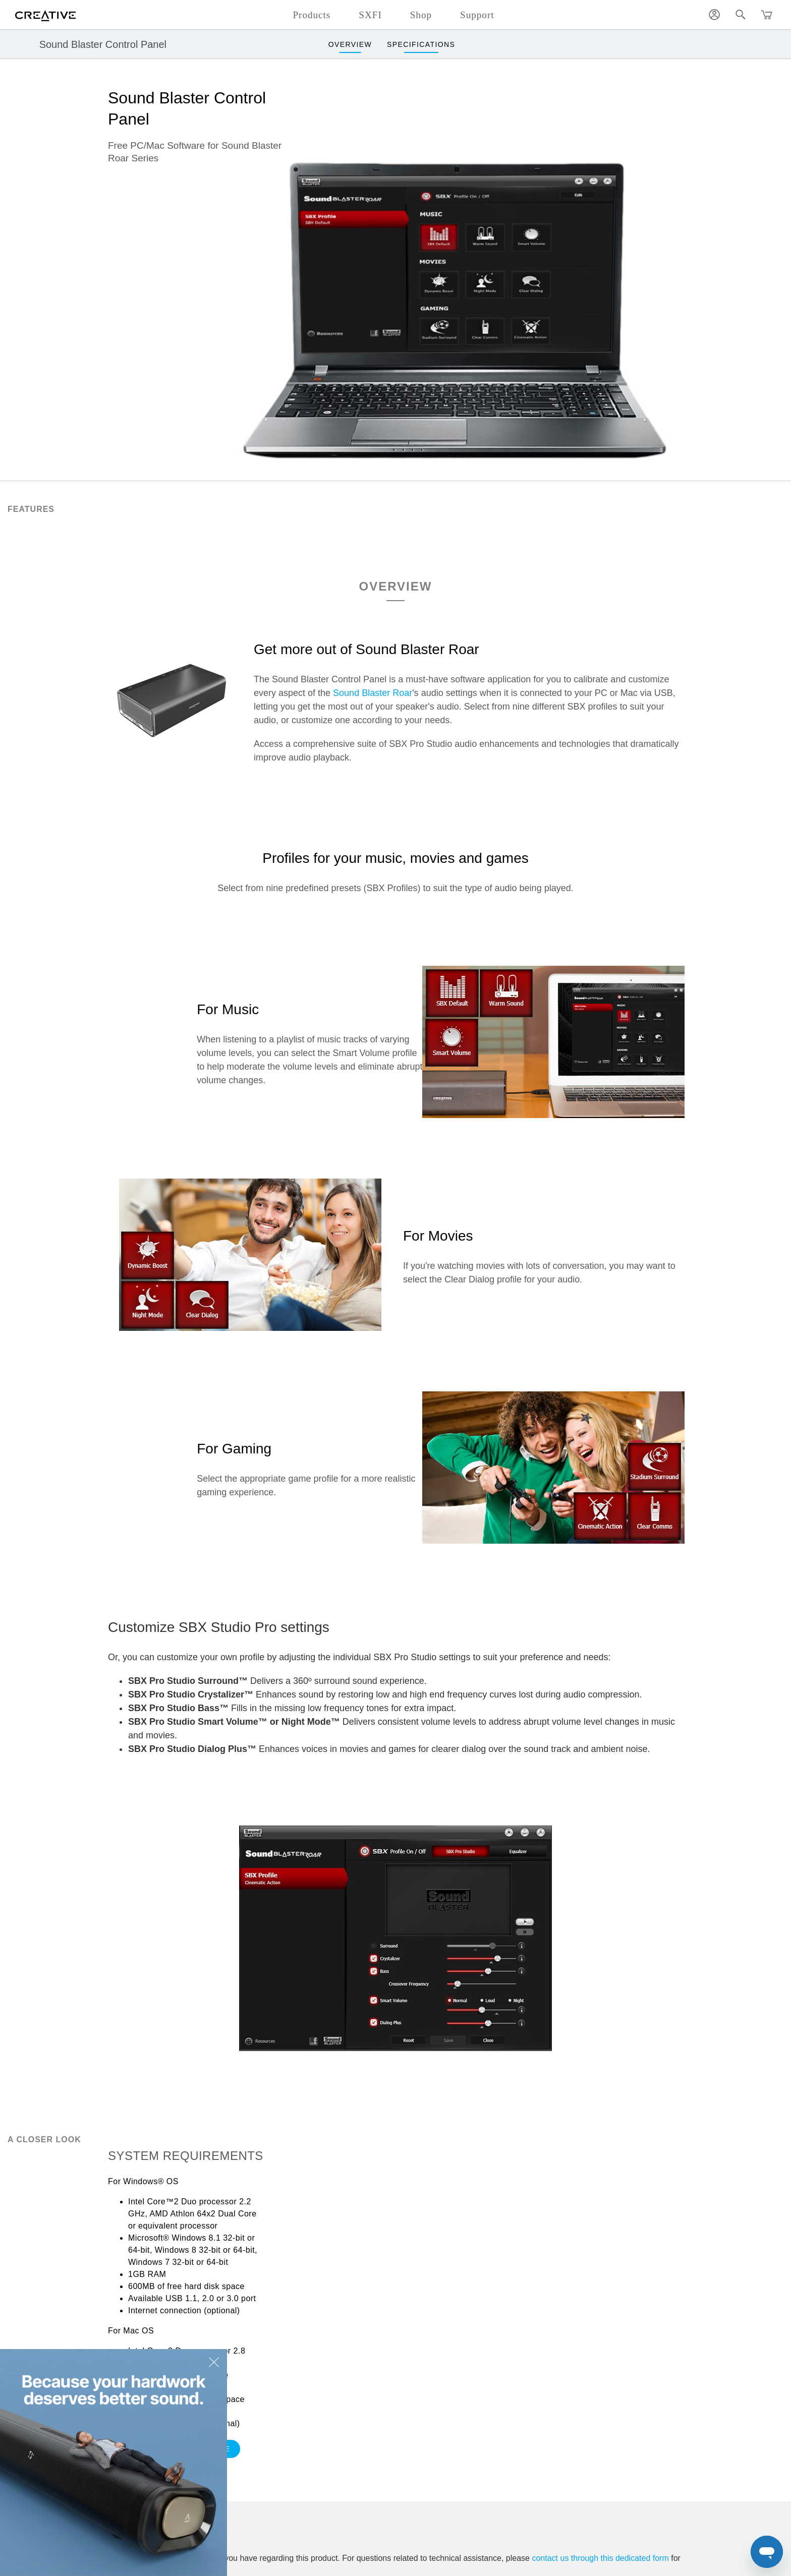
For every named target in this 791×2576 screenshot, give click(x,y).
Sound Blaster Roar (372, 693)
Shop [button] (421, 15)
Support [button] (477, 15)
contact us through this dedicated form (600, 2558)
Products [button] (311, 15)
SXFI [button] (370, 15)
